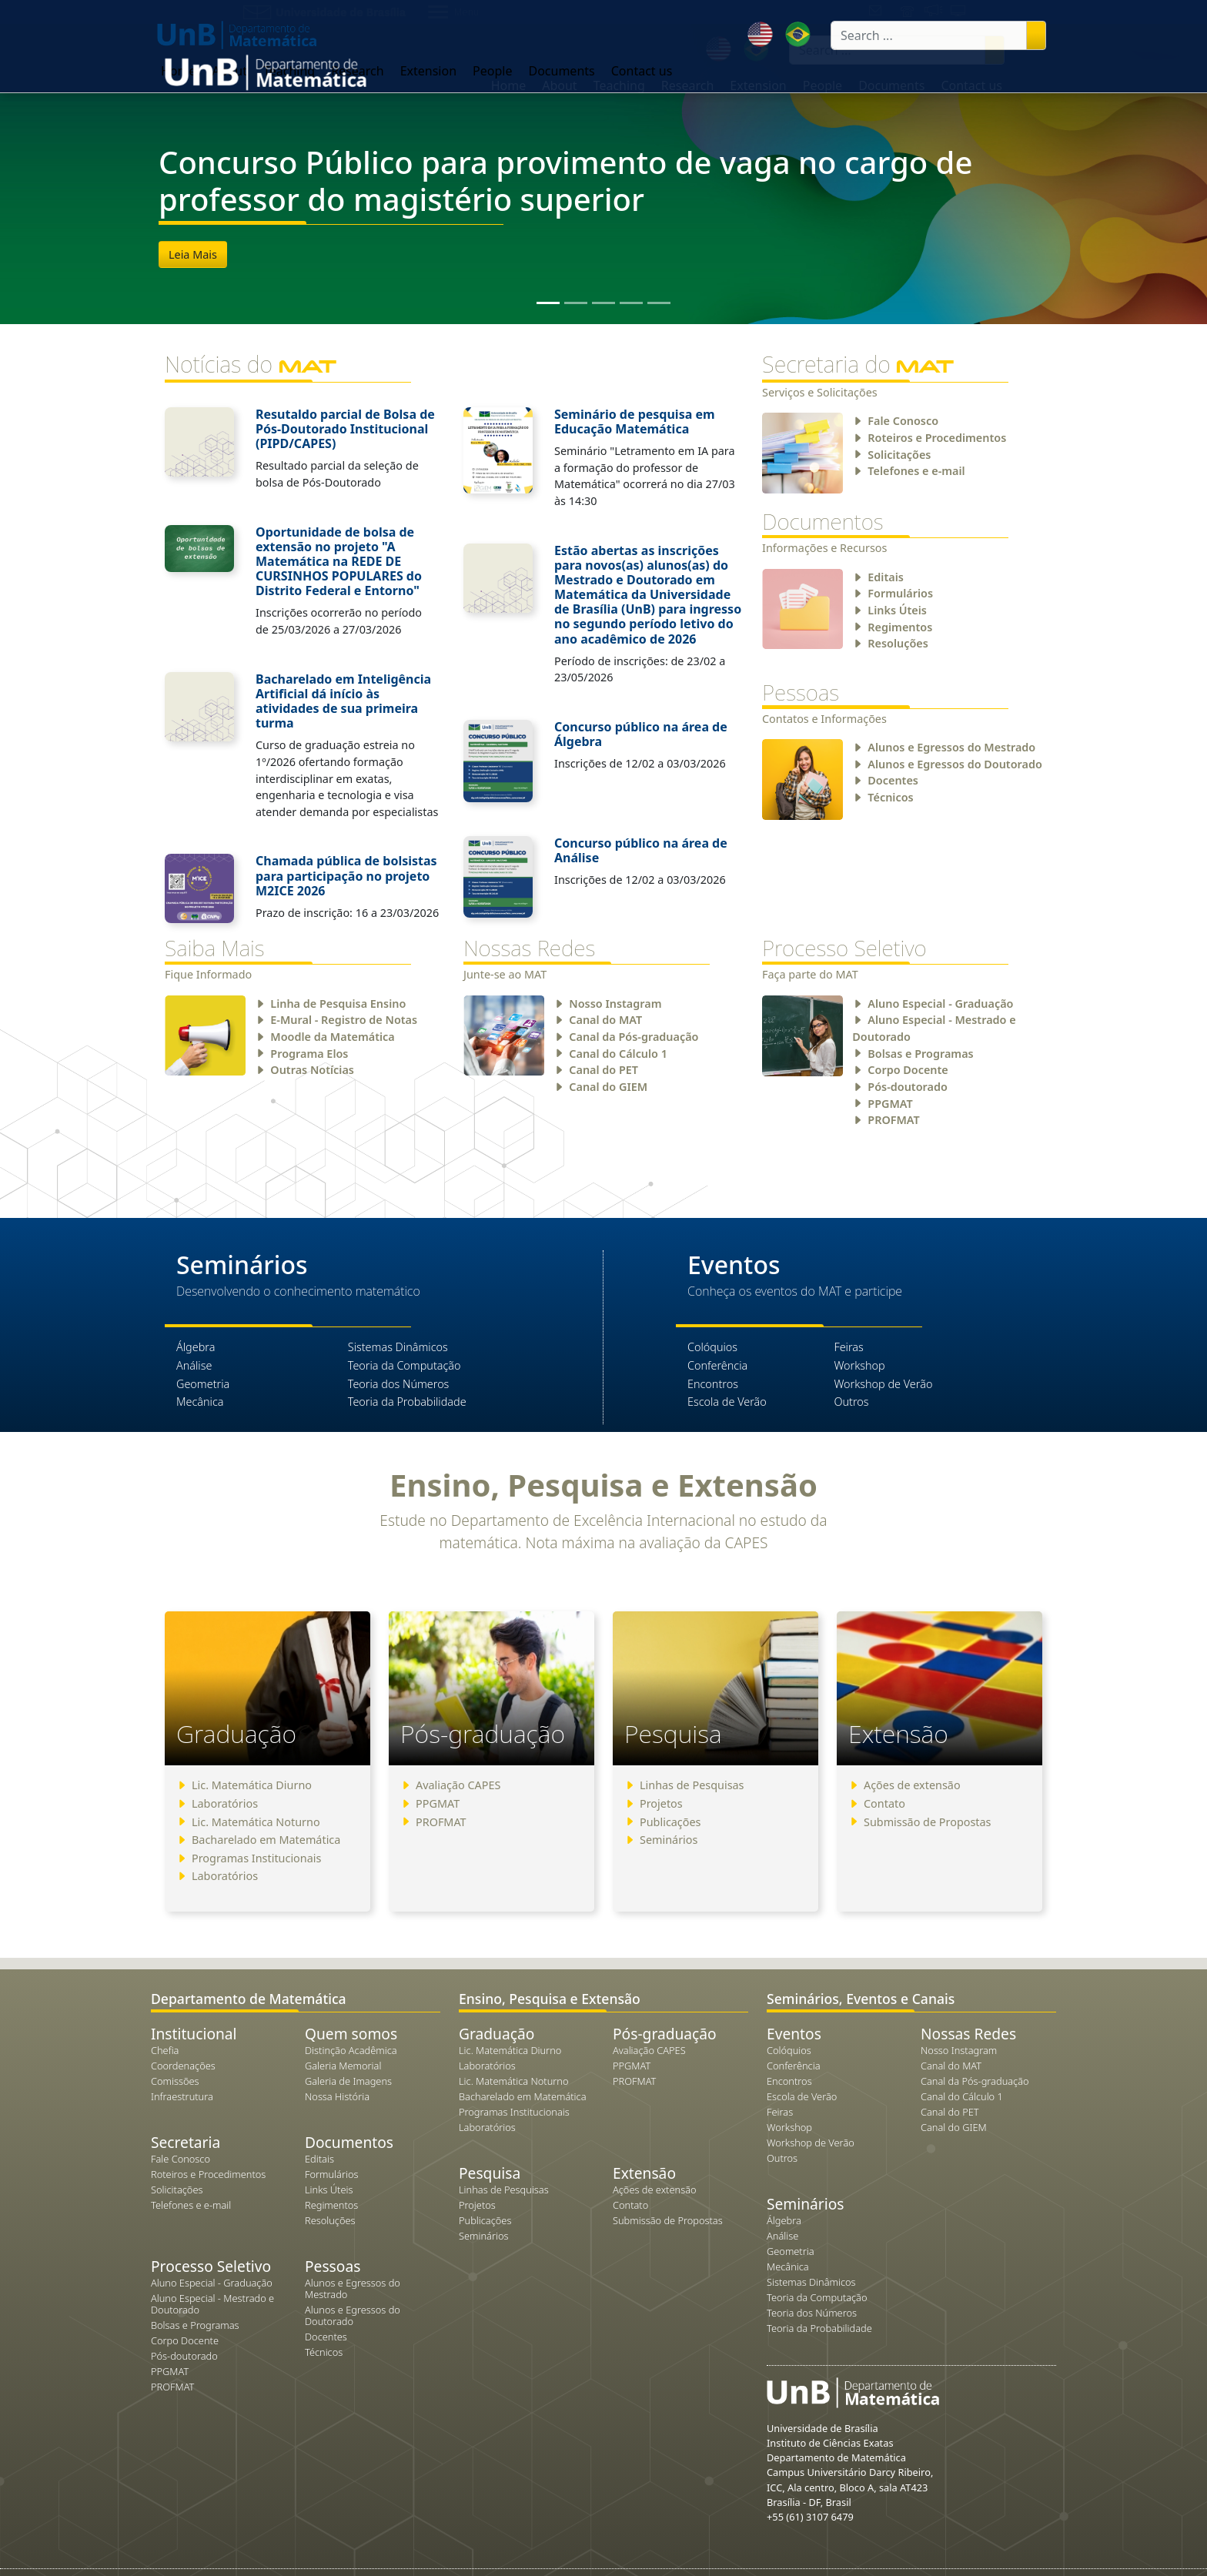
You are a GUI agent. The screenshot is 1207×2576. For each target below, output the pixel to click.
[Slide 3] (603, 303)
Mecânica (200, 1401)
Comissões (175, 2081)
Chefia (165, 2050)
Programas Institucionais (256, 1858)
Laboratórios (225, 1803)
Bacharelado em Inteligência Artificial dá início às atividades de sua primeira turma (343, 701)
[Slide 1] (548, 303)
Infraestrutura (182, 2096)
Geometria (202, 1384)
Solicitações (899, 454)
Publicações (670, 1822)
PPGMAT (890, 1103)
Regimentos (900, 627)
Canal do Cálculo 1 (618, 1053)
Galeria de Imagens (348, 2081)
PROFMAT (893, 1119)
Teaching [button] (619, 85)
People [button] (822, 85)
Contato (884, 1803)
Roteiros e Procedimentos (937, 437)
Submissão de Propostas (927, 1822)
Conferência (717, 1365)
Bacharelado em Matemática (266, 1839)
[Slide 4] (631, 303)
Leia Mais (193, 254)
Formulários (900, 593)
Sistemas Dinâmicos (398, 1347)
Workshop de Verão (883, 1384)
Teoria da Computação (404, 1365)
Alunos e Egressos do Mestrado (951, 747)
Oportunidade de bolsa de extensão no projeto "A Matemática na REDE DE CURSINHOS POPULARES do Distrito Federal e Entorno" (339, 562)
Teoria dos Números (399, 1384)
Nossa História (337, 2096)
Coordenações (183, 2066)
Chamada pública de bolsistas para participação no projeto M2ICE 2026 (346, 875)
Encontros (712, 1384)
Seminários (668, 1839)
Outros (851, 1401)
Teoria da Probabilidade (407, 1401)
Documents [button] (891, 85)
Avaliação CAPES (458, 1785)
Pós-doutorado (907, 1086)
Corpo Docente (908, 1069)
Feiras (848, 1347)
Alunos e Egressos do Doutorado (955, 764)
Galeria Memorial (343, 2066)
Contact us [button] (971, 85)
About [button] (559, 85)
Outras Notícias (312, 1069)
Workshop (859, 1365)
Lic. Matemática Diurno (252, 1785)
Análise (194, 1365)
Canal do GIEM (608, 1086)
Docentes (893, 780)
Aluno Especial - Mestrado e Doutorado (212, 2304)
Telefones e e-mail (916, 470)
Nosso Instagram (615, 1003)
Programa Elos (309, 1053)
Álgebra (195, 1347)
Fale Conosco (903, 420)
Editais (886, 577)
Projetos (661, 1803)
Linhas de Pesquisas (692, 1785)
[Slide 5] (658, 303)
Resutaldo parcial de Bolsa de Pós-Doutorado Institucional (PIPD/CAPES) (345, 429)
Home (509, 85)
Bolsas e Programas (920, 1053)
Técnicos (890, 797)
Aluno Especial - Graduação (940, 1003)
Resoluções (898, 643)
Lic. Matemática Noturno (256, 1822)
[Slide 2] (575, 303)
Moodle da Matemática (332, 1036)
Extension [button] (758, 85)
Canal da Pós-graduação (633, 1036)
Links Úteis (897, 610)
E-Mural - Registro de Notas (343, 1019)
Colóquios (712, 1347)
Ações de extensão (912, 1785)
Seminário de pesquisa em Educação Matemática (634, 421)
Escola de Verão (727, 1401)
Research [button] (687, 85)
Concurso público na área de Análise (640, 850)
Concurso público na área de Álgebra (640, 734)
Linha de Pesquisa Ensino (338, 1003)
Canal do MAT (605, 1019)
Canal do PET (603, 1069)
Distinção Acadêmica (351, 2050)
